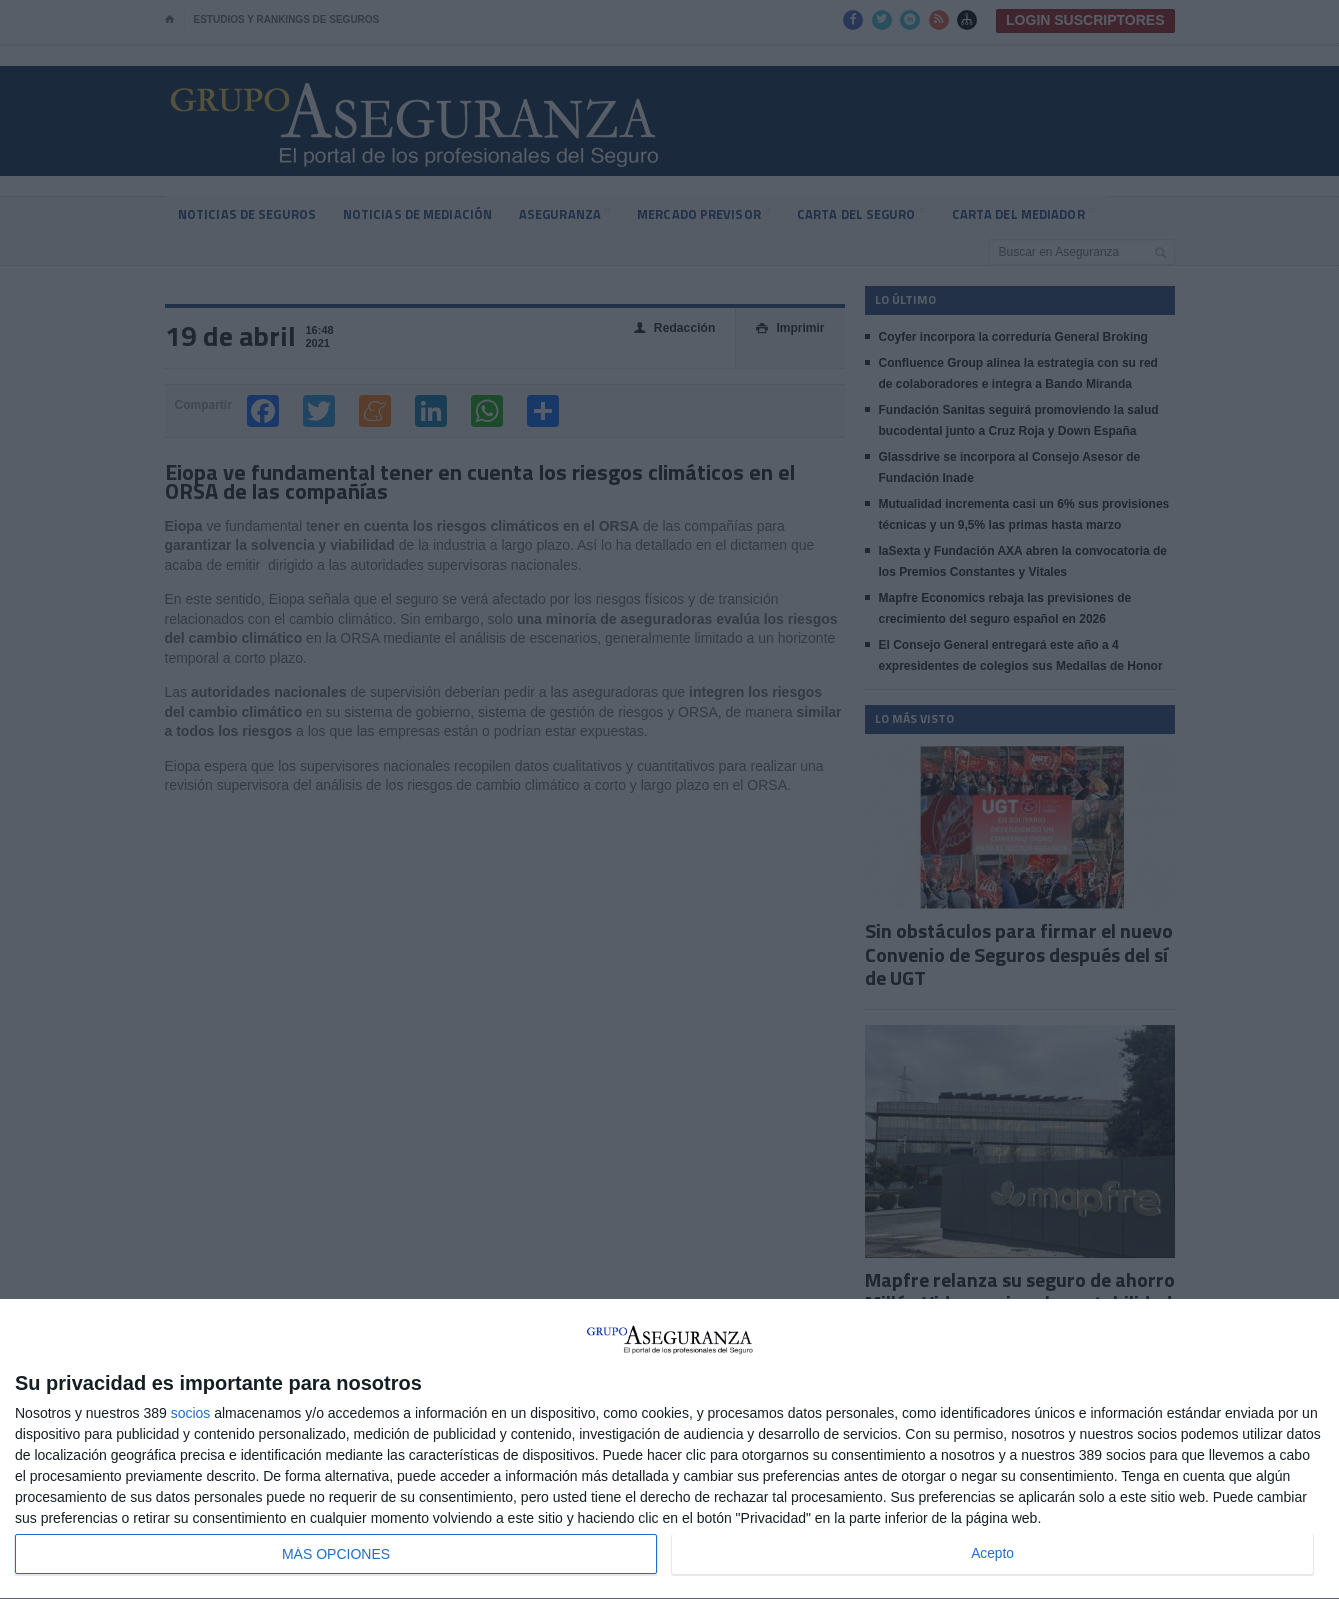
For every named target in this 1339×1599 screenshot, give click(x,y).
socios (191, 1413)
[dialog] (669, 1449)
